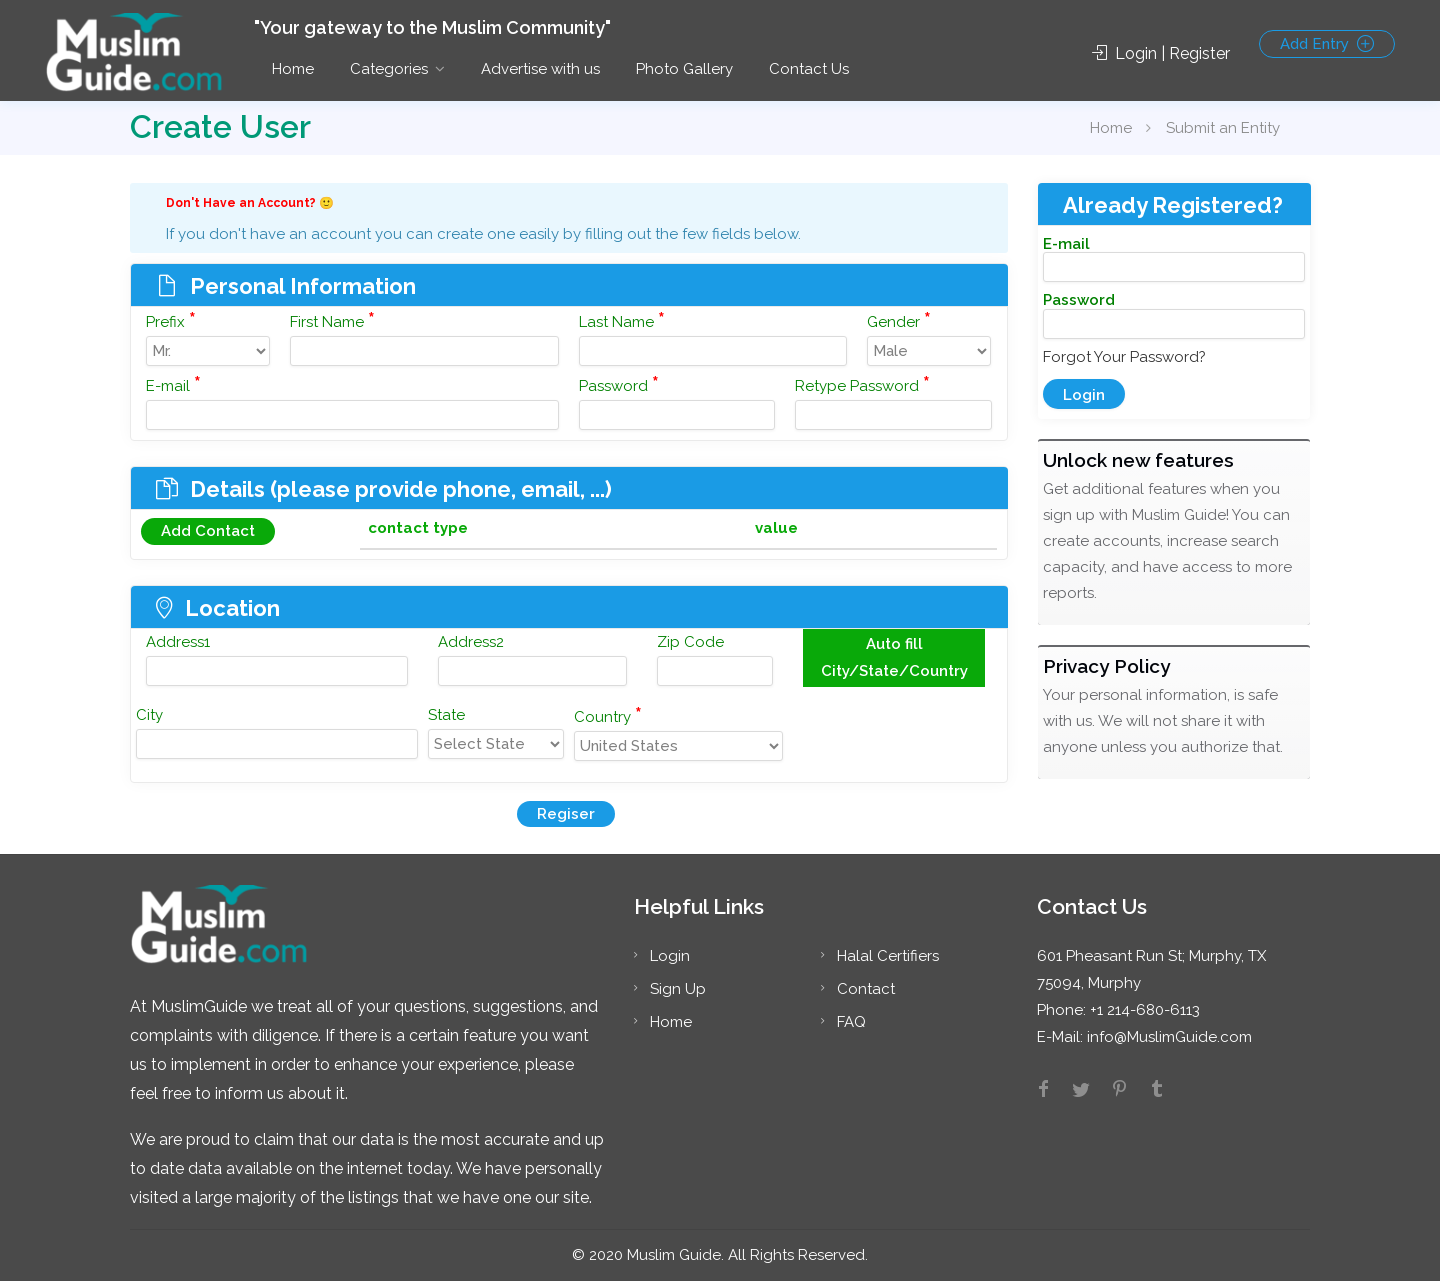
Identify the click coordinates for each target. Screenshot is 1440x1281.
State (446, 715)
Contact (866, 989)
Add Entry (1327, 44)
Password (619, 384)
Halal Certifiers (888, 956)
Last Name (622, 320)
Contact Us (809, 69)
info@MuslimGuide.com (1167, 1037)
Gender (899, 320)
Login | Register (1161, 53)
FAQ (851, 1022)
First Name (332, 320)
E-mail (173, 384)
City (149, 715)
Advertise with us (540, 69)
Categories (389, 69)
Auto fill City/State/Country (894, 657)
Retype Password (862, 384)
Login (670, 956)
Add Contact (208, 531)
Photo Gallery (684, 69)
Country (608, 715)
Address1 (178, 642)
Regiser (566, 814)
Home (293, 69)
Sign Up (678, 989)
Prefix (171, 320)
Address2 (471, 642)
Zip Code (690, 642)
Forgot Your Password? (1124, 357)
